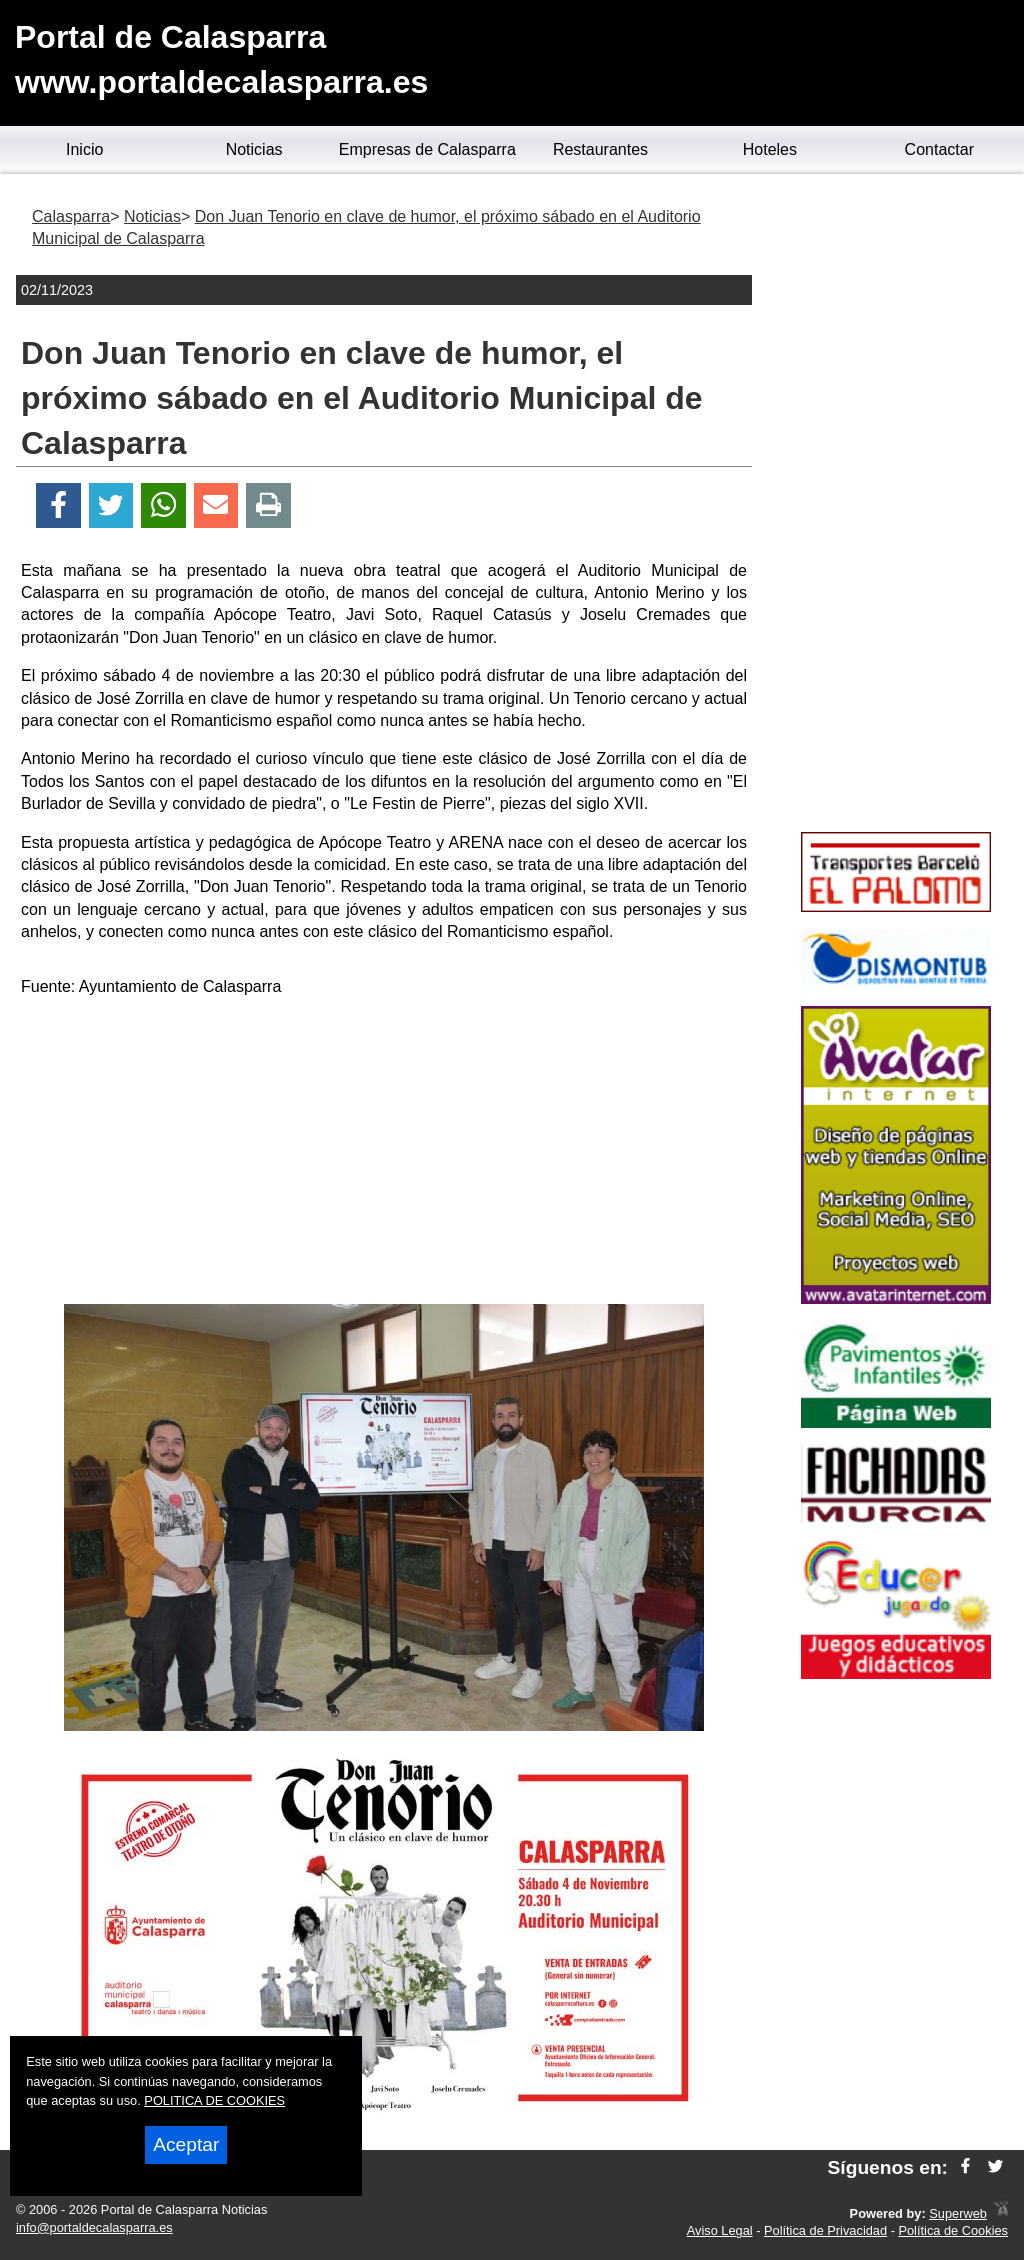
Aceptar (186, 2144)
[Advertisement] (384, 1154)
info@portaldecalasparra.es (94, 2227)
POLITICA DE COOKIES (214, 2100)
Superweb (958, 2213)
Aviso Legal (720, 2230)
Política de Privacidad (825, 2230)
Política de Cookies (953, 2230)
